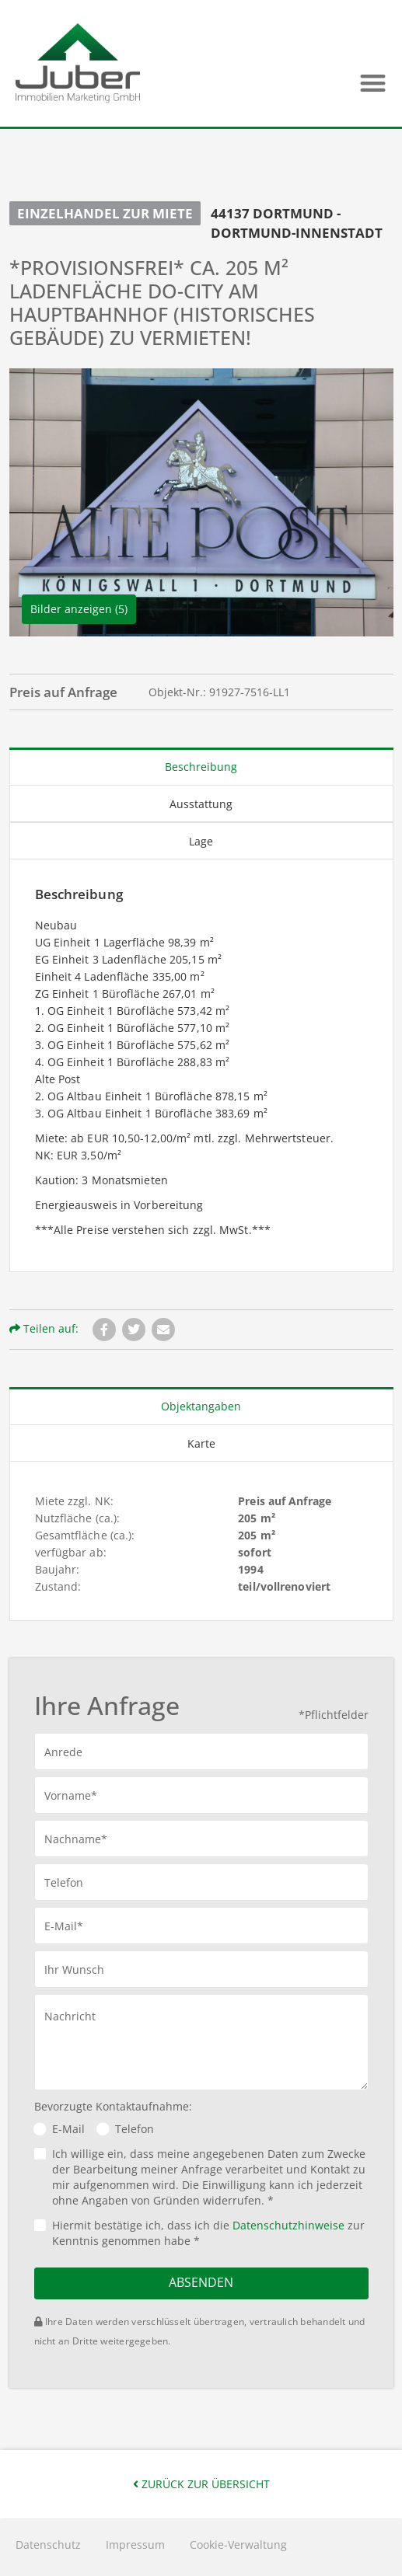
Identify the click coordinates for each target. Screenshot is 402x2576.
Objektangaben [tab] (201, 1406)
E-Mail (68, 2128)
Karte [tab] (201, 1443)
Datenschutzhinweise (288, 2225)
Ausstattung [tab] (201, 804)
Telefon (134, 2128)
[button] (372, 82)
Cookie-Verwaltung (238, 2544)
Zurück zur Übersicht (201, 2484)
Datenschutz (48, 2544)
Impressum (135, 2544)
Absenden (201, 2282)
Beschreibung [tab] (201, 766)
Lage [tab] (201, 841)
